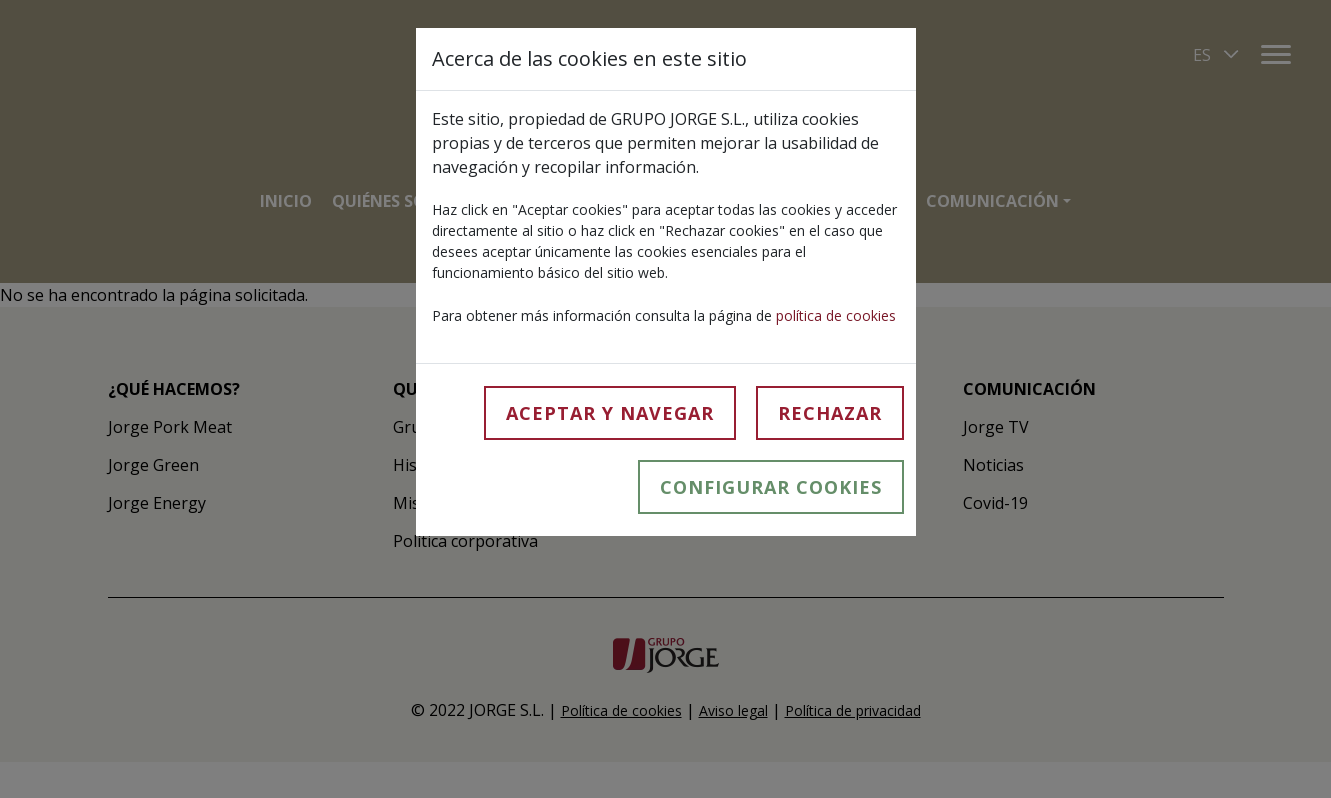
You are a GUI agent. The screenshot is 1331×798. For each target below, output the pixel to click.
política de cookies (836, 315)
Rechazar (830, 413)
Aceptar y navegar (610, 413)
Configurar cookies (771, 487)
